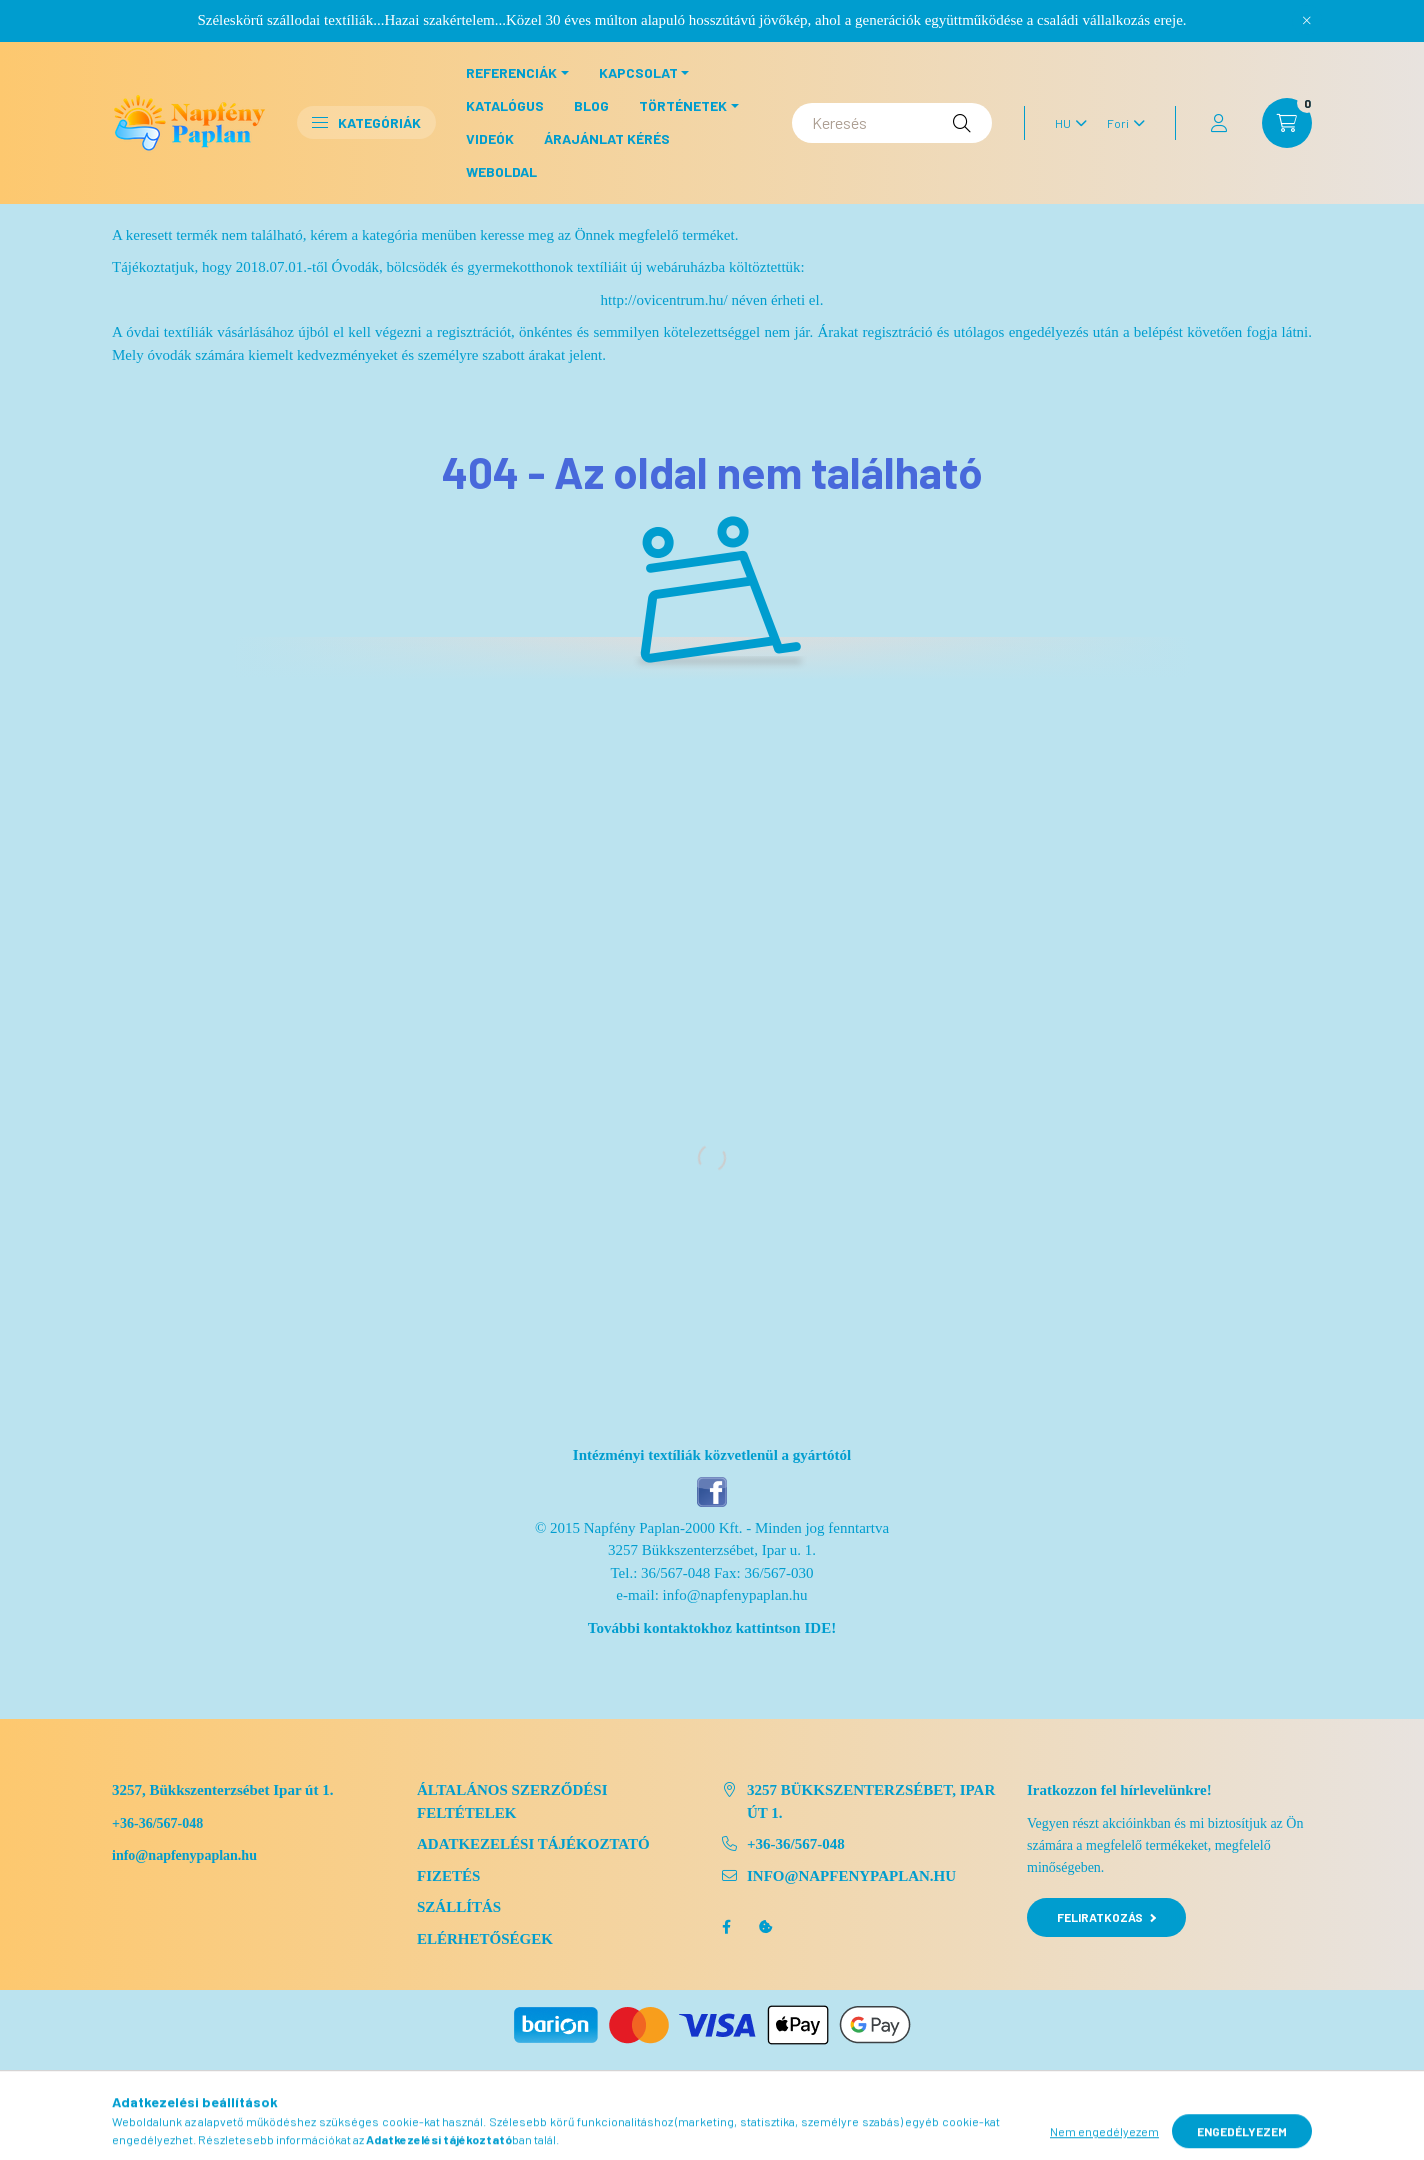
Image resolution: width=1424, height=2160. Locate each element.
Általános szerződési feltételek (512, 1801)
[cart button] (1287, 123)
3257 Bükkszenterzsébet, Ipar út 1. (871, 1801)
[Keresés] (892, 123)
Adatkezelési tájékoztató (533, 1844)
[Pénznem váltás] (1121, 123)
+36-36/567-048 (157, 1823)
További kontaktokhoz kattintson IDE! (712, 1628)
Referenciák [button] (511, 72)
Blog (591, 105)
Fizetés (448, 1876)
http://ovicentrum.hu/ (664, 300)
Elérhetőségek (485, 1939)
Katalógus (505, 105)
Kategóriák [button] (366, 122)
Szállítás (459, 1907)
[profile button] (1219, 123)
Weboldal (501, 171)
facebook (726, 1927)
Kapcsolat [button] (638, 72)
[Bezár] (1307, 20)
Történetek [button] (683, 105)
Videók (490, 138)
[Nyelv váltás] (1066, 123)
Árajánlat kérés (607, 138)
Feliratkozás (1106, 1917)
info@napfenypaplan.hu (735, 1595)
